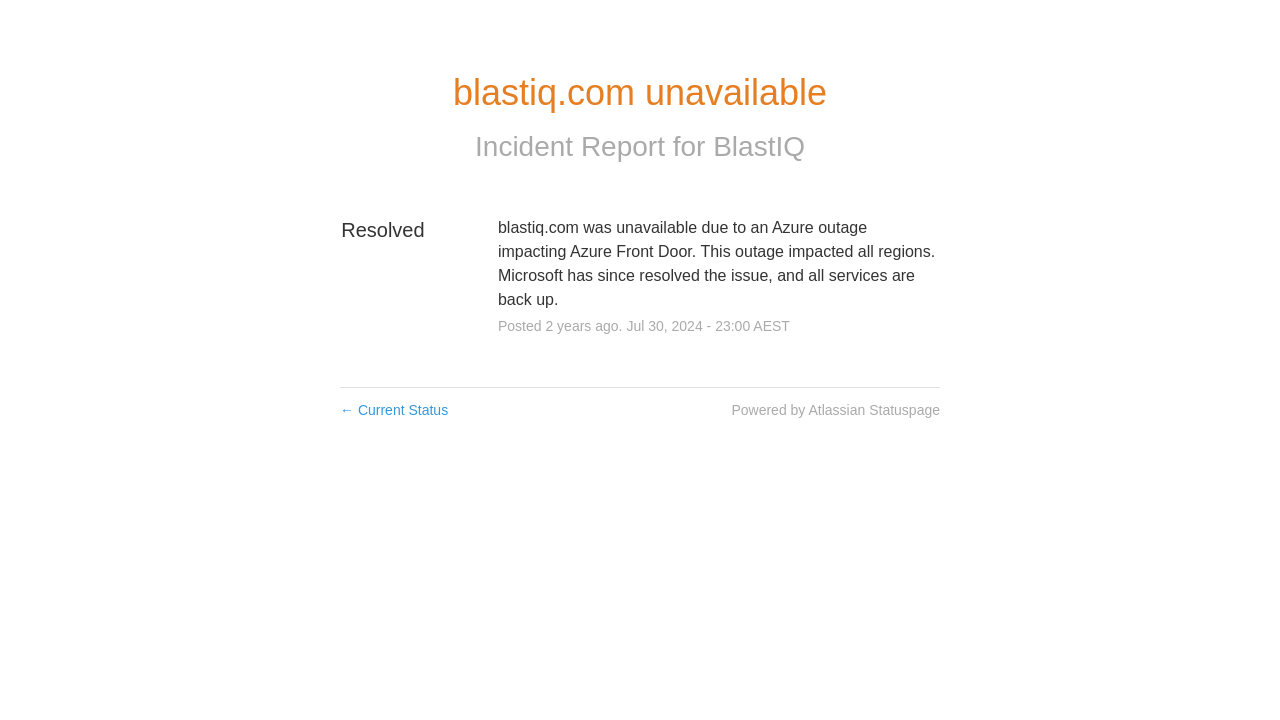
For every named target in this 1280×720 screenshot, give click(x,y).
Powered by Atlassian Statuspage (835, 410)
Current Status (394, 410)
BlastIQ (759, 146)
